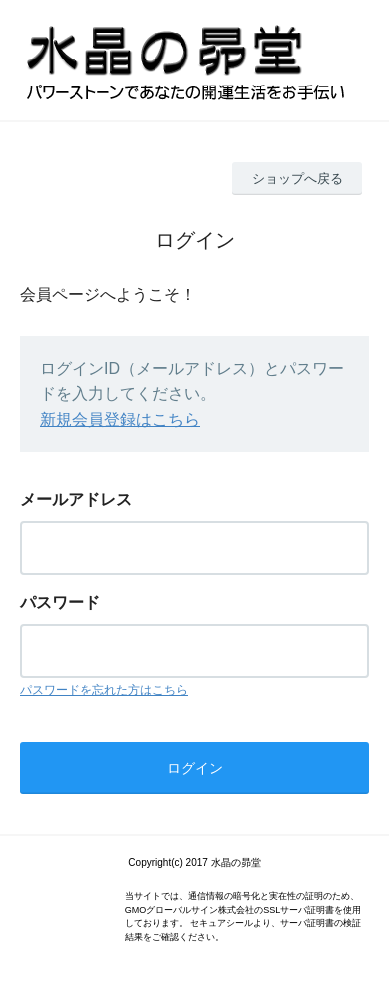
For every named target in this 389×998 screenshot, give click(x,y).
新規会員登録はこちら (120, 419)
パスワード (60, 602)
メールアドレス (76, 499)
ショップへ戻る (297, 178)
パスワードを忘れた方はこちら (104, 690)
